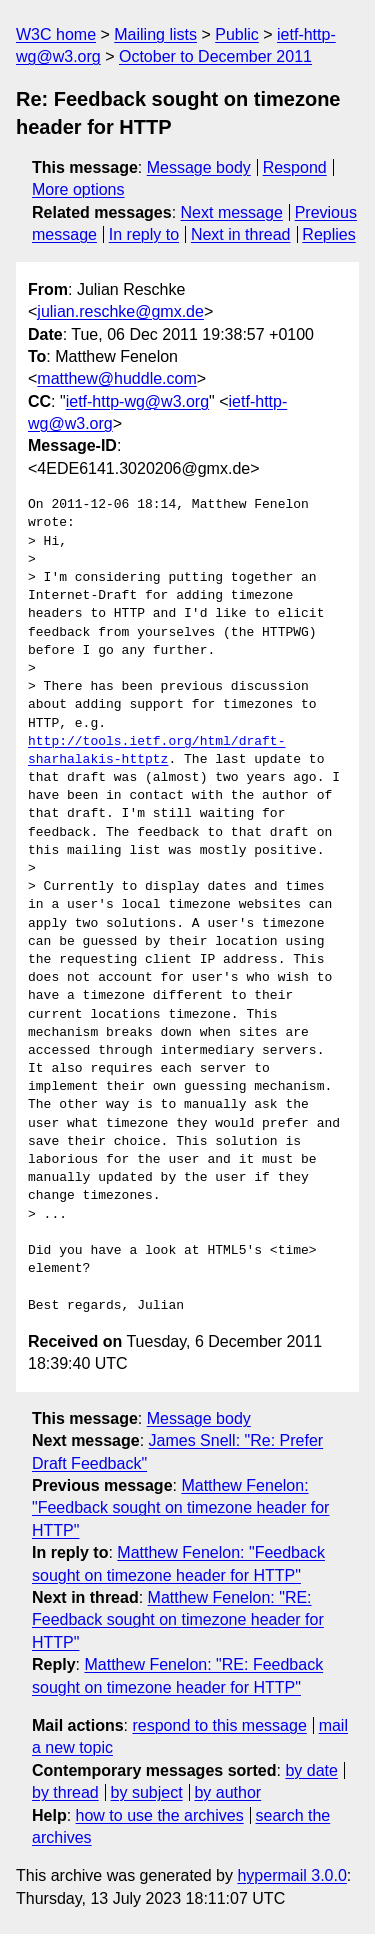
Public (237, 34)
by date (311, 1770)
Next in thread (241, 234)
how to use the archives (160, 1815)
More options (78, 189)
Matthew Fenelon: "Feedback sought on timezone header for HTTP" (180, 1508)
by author (227, 1792)
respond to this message (219, 1725)
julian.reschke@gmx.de (120, 311)
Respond (295, 167)
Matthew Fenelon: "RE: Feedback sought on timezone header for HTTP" (178, 1620)
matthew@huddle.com (116, 378)
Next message (232, 212)
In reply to (144, 234)
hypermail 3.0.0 (291, 1875)
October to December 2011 (215, 56)
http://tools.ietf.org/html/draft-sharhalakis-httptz (156, 751)
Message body (199, 167)
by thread (65, 1792)
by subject (147, 1792)
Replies (328, 234)
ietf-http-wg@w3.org (137, 401)
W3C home (56, 34)
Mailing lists (155, 34)
